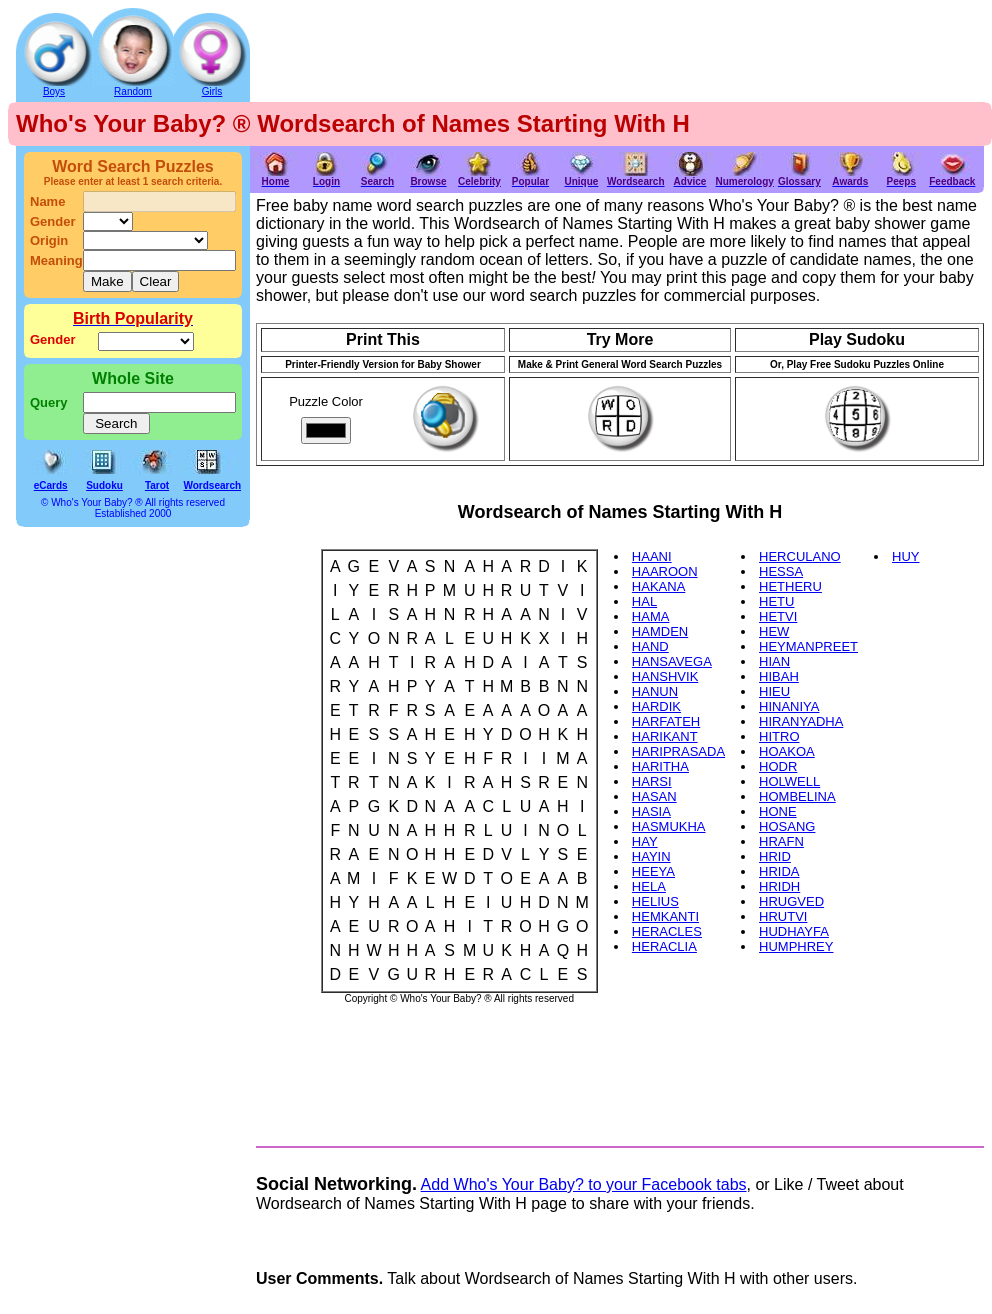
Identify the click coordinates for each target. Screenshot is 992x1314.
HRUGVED (791, 901)
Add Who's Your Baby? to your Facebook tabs (584, 1184)
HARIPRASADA (678, 751)
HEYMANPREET (808, 646)
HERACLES (667, 931)
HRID (775, 856)
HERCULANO (800, 556)
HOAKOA (787, 751)
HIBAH (779, 676)
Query (49, 402)
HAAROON (665, 571)
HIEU (774, 691)
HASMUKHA (669, 826)
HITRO (779, 736)
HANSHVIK (665, 676)
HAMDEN (660, 631)
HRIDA (779, 871)
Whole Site (133, 378)
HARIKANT (665, 736)
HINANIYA (789, 706)
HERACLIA (664, 946)
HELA (649, 886)
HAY (645, 841)
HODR (778, 766)
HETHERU (790, 586)
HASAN (654, 796)
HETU (776, 601)
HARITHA (660, 766)
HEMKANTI (665, 916)
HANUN (655, 691)
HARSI (652, 781)
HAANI (652, 556)
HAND (650, 646)
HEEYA (653, 871)
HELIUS (655, 901)
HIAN (774, 661)
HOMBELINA (797, 796)
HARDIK (656, 706)
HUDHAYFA (794, 931)
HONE (778, 811)
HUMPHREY (796, 946)
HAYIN (651, 856)
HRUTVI (783, 916)
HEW (774, 631)
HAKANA (658, 586)
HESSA (781, 571)
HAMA (651, 616)
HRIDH (779, 886)
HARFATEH (666, 721)
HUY (905, 556)
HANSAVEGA (672, 661)
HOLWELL (789, 781)
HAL (644, 601)
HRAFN (781, 841)
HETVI (778, 616)
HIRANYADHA (801, 721)
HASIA (651, 811)
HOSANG (787, 826)
